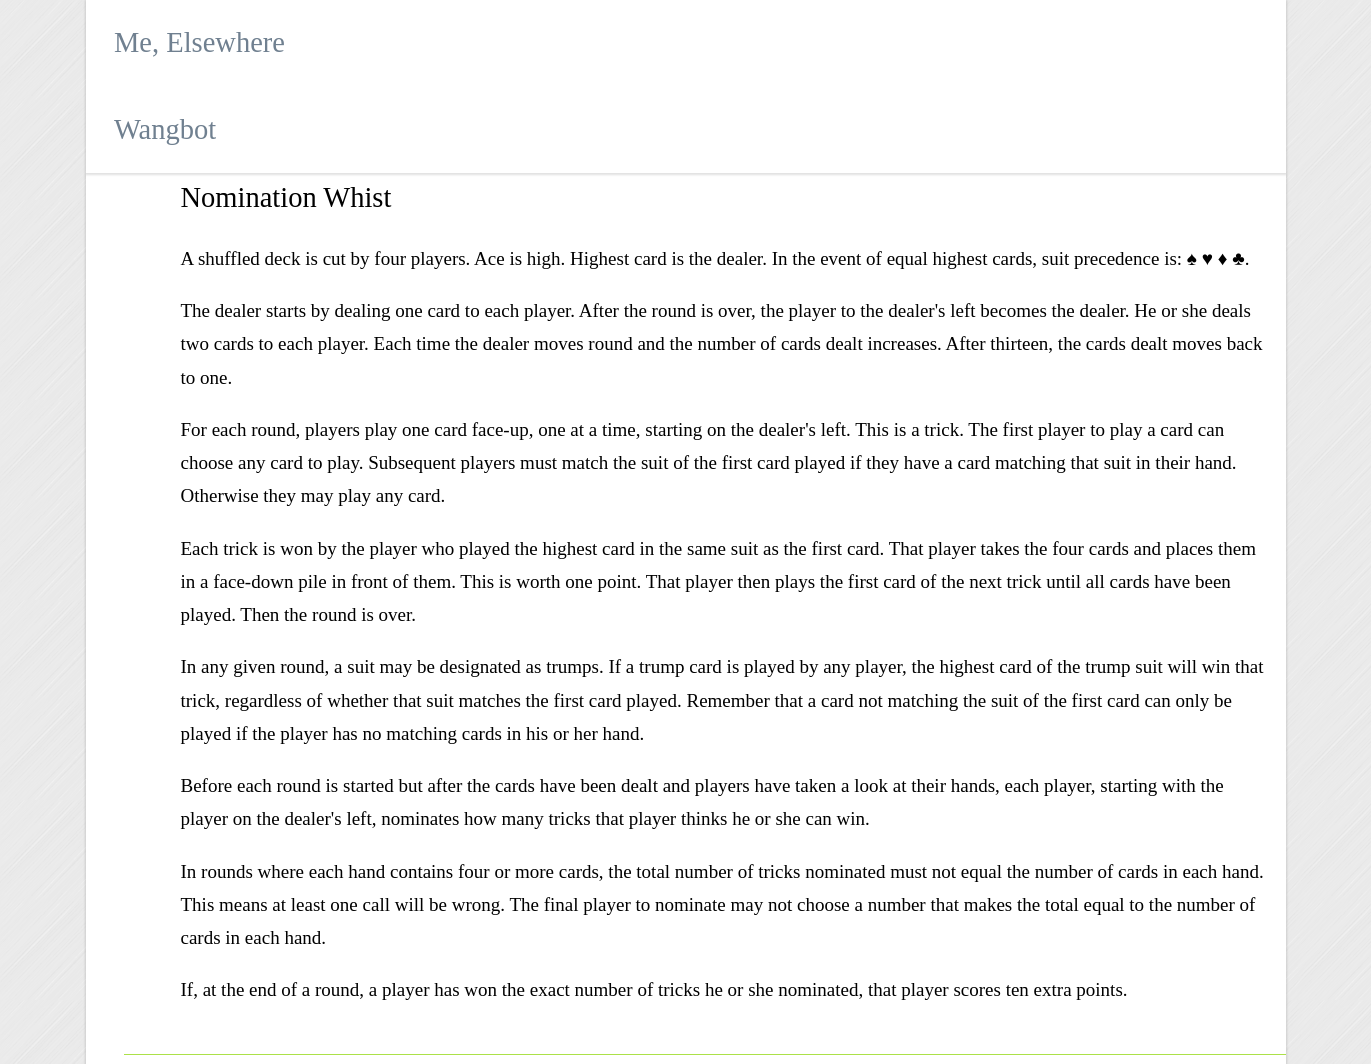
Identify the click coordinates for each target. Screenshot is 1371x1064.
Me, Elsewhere (199, 42)
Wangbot (165, 129)
